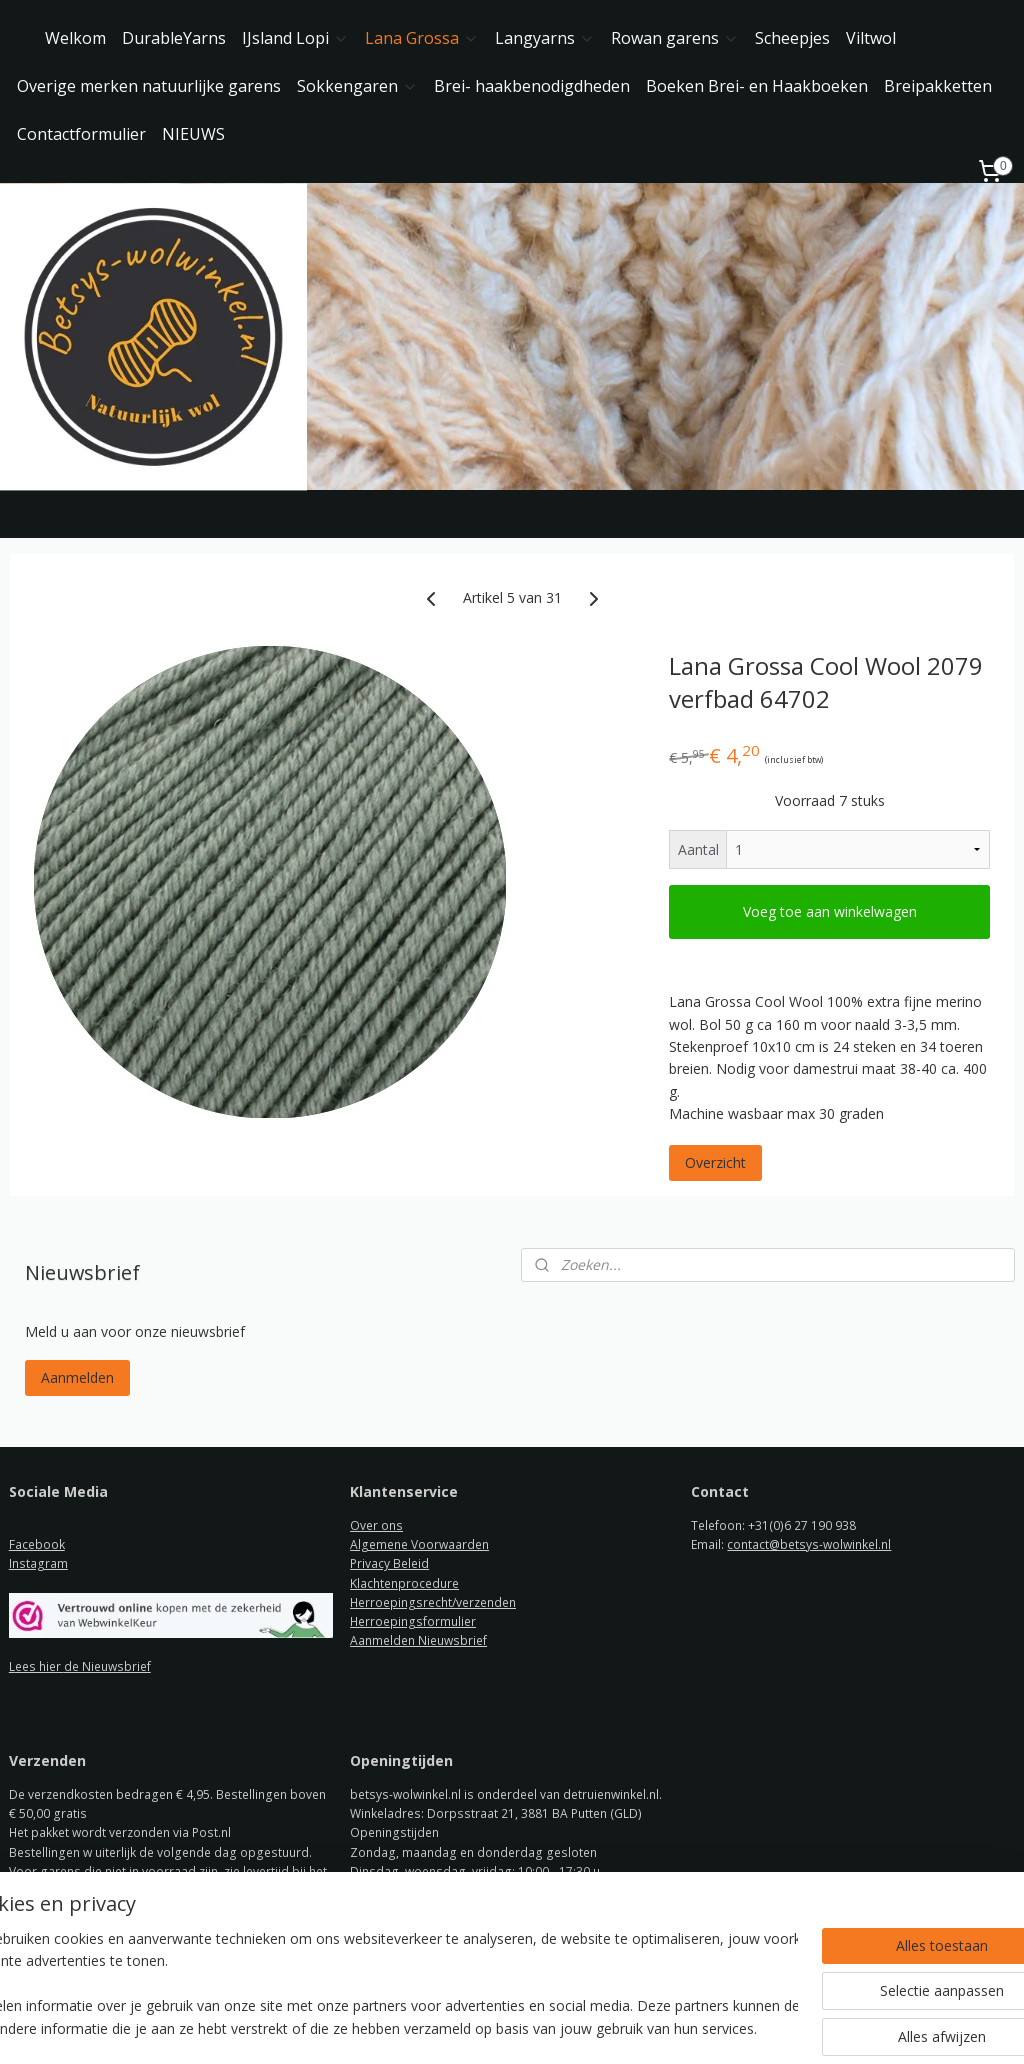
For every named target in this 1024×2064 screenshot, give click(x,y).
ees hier (39, 1666)
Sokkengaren (357, 86)
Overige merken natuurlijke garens (149, 86)
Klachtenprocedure (404, 1583)
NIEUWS (193, 134)
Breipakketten (938, 86)
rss (493, 2027)
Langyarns (545, 38)
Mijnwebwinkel (744, 2027)
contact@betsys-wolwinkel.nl (809, 1544)
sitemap (451, 2027)
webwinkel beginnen (570, 2027)
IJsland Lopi (295, 38)
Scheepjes (792, 38)
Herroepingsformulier (413, 1621)
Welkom (75, 38)
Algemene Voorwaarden (419, 1544)
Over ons (376, 1525)
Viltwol (871, 38)
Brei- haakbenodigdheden (532, 86)
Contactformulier (81, 134)
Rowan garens (675, 38)
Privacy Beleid (389, 1563)
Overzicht (715, 1163)
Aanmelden (77, 1377)
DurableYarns (174, 38)
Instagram (38, 1563)
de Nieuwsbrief (107, 1666)
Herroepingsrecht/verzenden (433, 1602)
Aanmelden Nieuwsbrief (418, 1640)
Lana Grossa (422, 38)
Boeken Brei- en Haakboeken (757, 86)
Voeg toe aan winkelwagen (830, 911)
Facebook (37, 1544)
